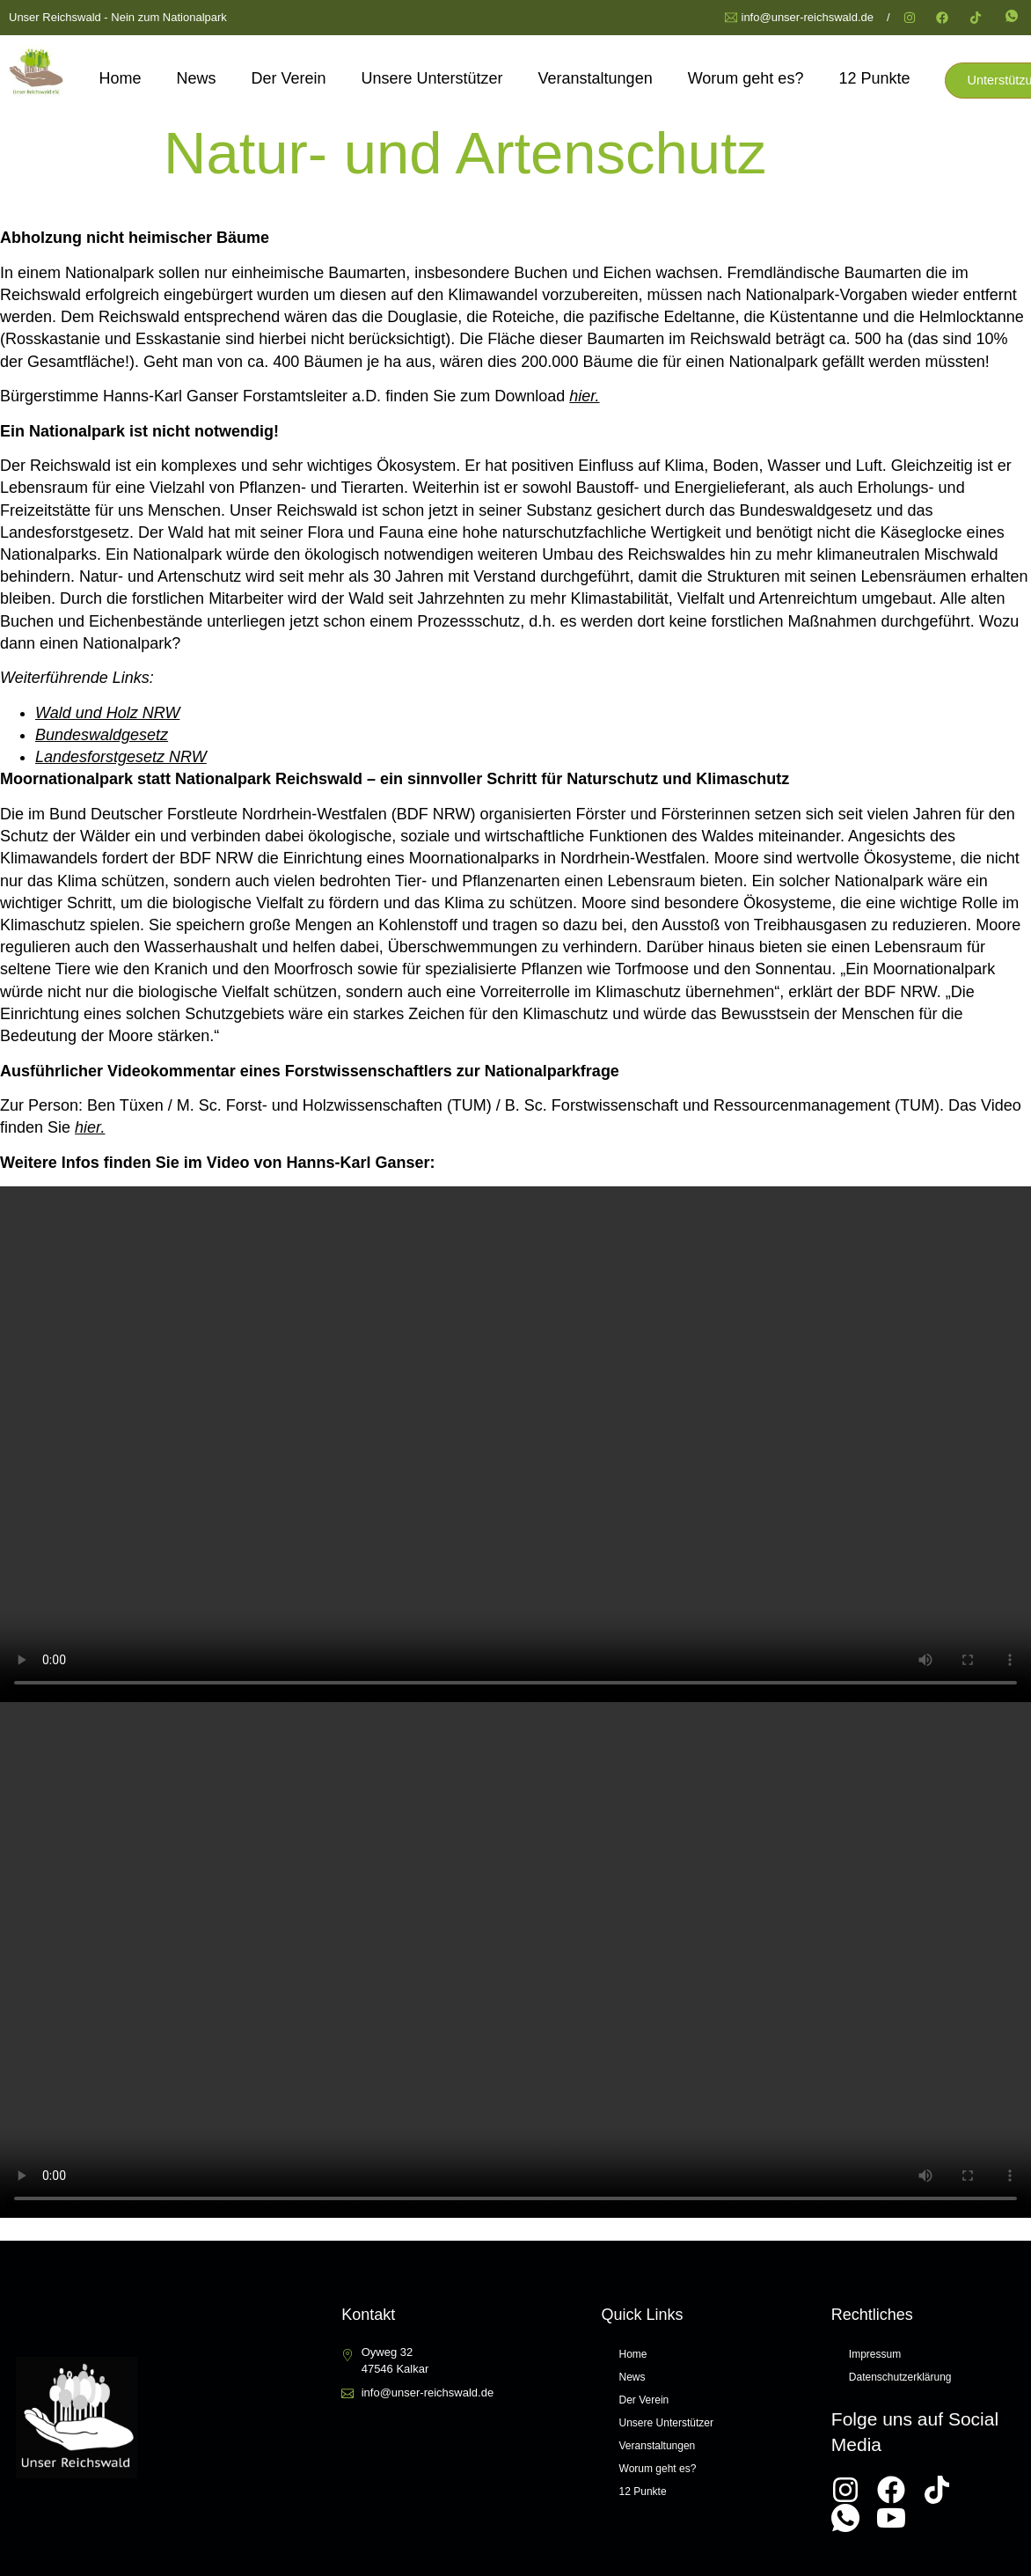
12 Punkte (872, 76)
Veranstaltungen (593, 76)
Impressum (875, 2351)
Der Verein (286, 76)
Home (118, 76)
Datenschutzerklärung (900, 2374)
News (194, 76)
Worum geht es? (743, 76)
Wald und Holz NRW (107, 711)
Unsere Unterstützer (430, 76)
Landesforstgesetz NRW (121, 755)
